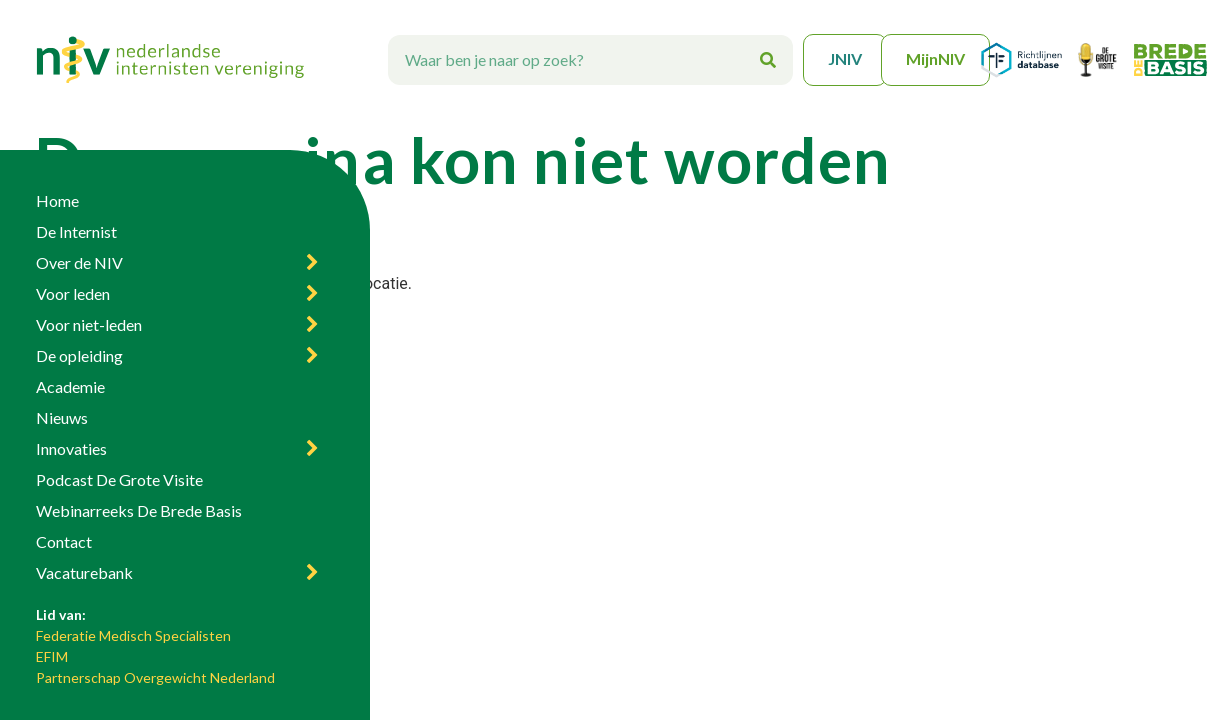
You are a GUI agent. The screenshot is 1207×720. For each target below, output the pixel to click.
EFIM (52, 656)
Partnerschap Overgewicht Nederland (155, 677)
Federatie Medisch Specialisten (133, 635)
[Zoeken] (768, 60)
